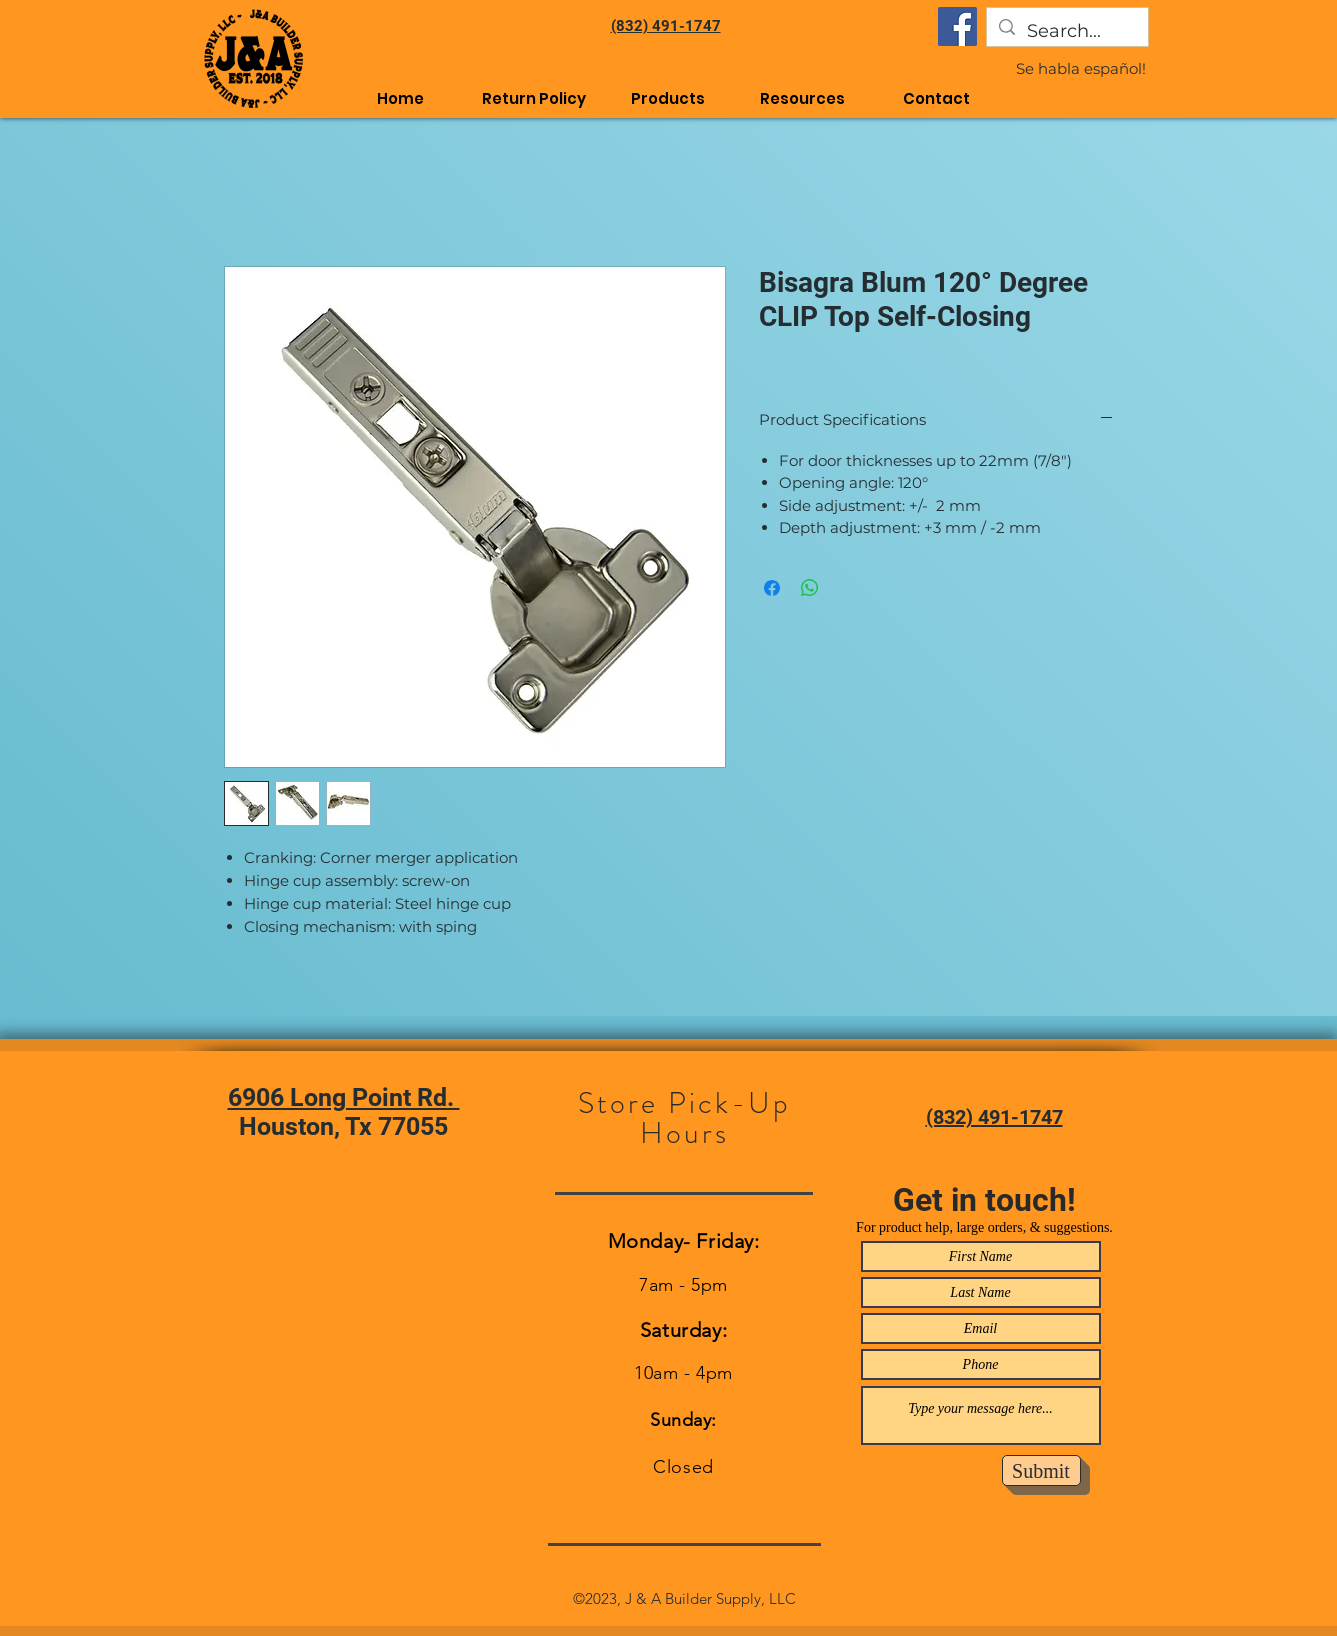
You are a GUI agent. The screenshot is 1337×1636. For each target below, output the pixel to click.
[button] (802, 98)
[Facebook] (957, 26)
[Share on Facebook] (772, 588)
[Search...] (1066, 32)
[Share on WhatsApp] (810, 588)
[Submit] (1041, 1470)
